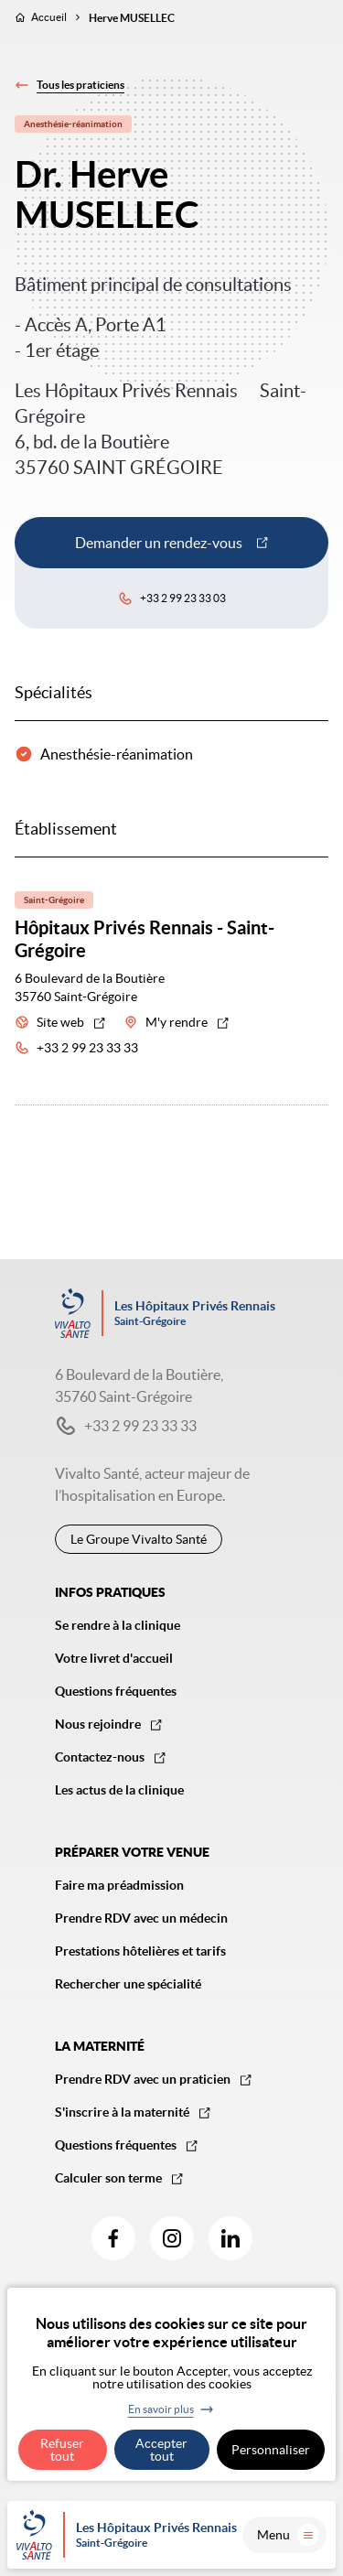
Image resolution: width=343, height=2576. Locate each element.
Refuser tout (62, 2449)
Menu (288, 2535)
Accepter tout (161, 2449)
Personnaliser (270, 2449)
